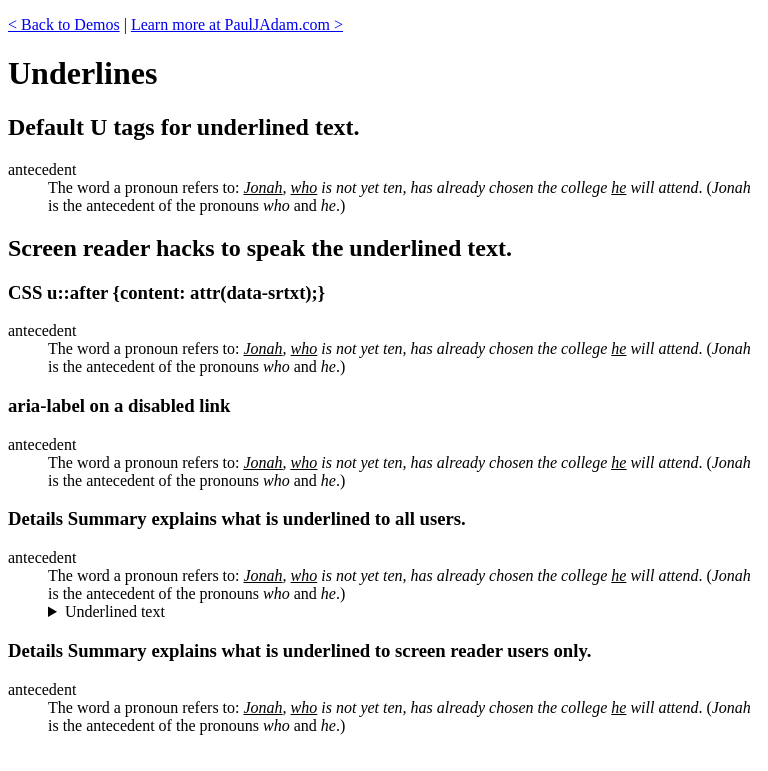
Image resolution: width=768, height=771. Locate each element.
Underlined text (115, 611)
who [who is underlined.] (304, 462)
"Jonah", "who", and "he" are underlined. (404, 612)
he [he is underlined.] (618, 462)
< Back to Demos (64, 24)
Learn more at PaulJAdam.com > (237, 24)
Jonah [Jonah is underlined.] (263, 462)
